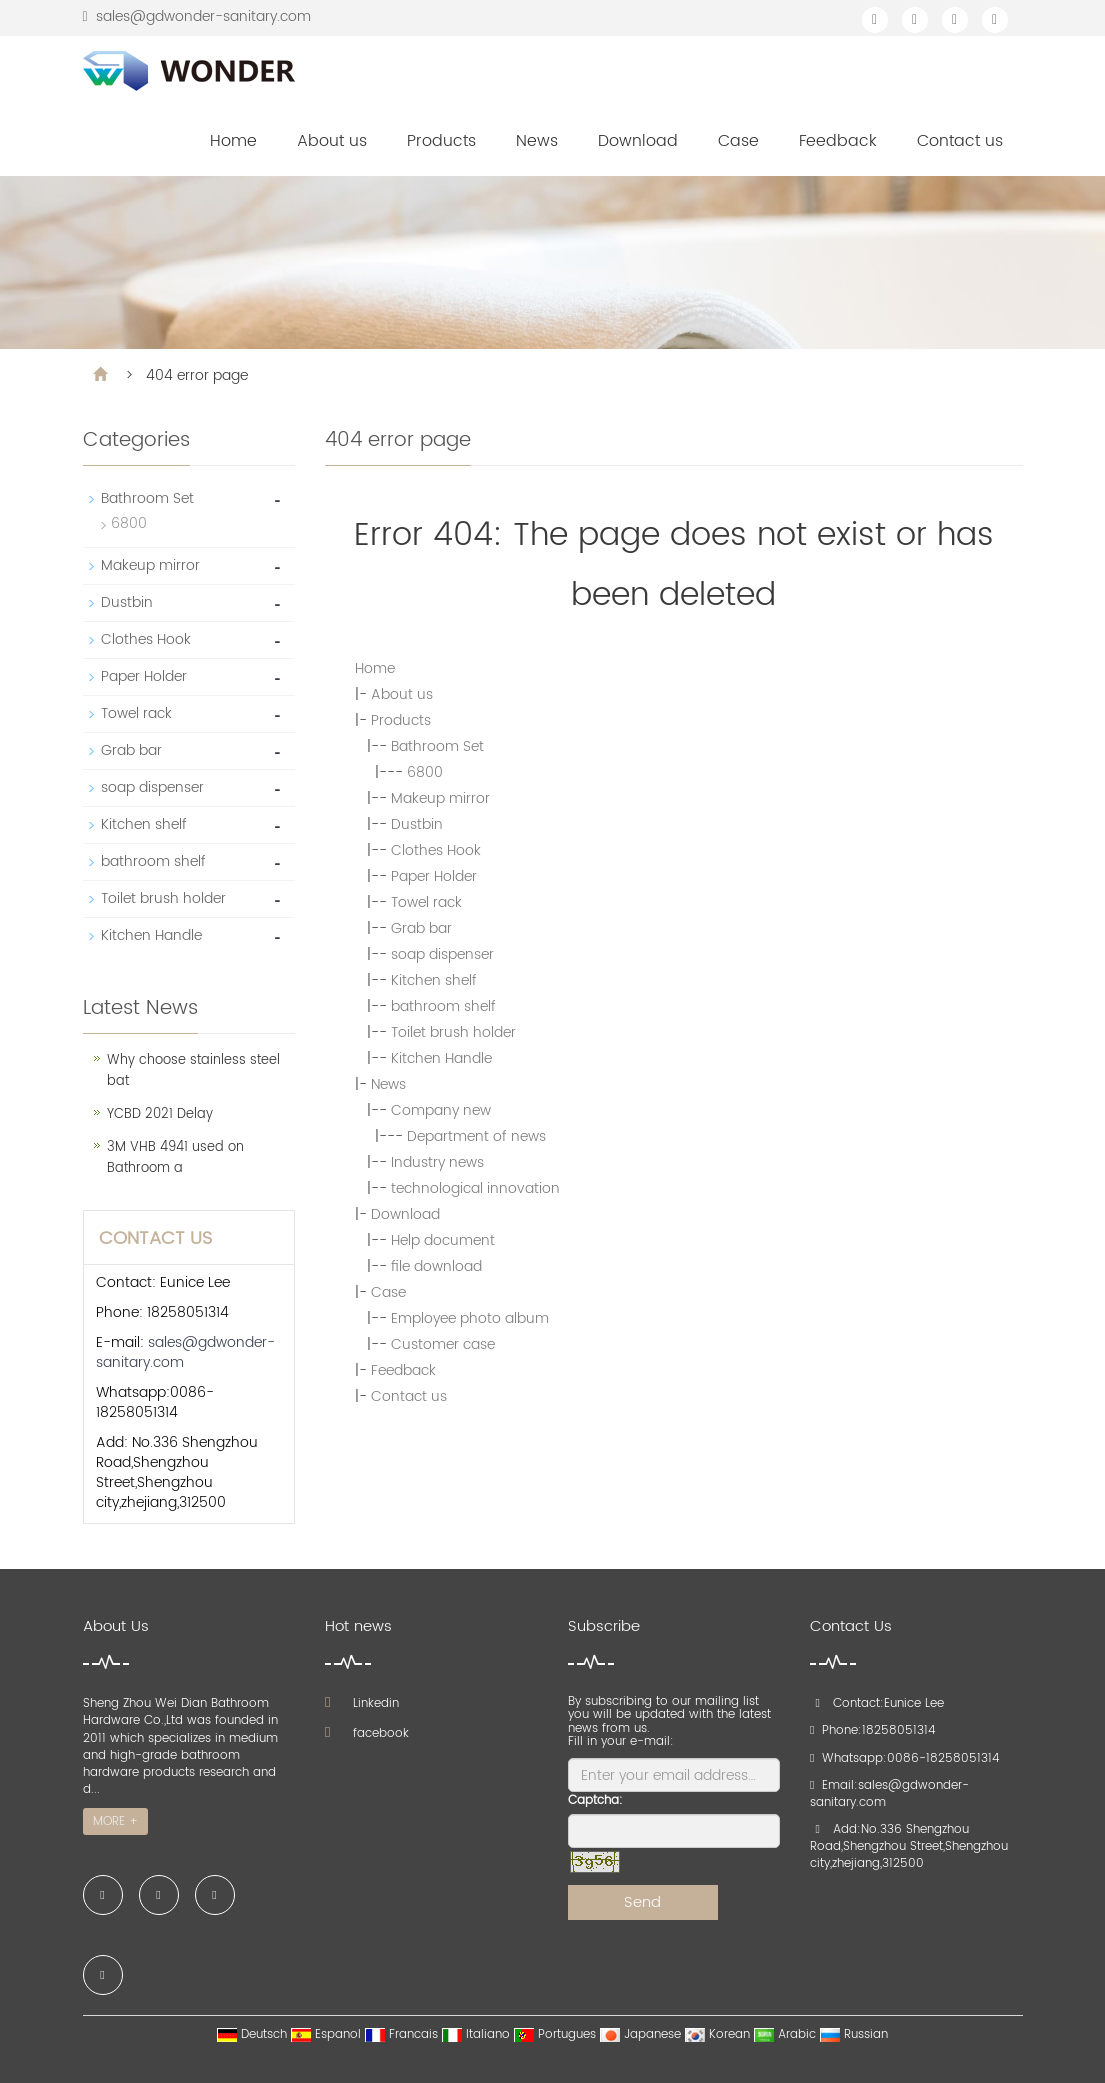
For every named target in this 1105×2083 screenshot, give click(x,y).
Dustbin (417, 824)
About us (332, 141)
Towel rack (426, 902)
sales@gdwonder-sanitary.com (203, 16)
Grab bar (421, 928)
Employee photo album (470, 1318)
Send (642, 1902)
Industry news (437, 1162)
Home (233, 141)
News (537, 141)
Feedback (838, 141)
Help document (443, 1240)
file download (436, 1266)
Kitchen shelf (434, 980)
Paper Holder (434, 876)
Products (441, 141)
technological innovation (475, 1188)
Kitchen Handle (441, 1058)
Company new (441, 1110)
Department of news (476, 1136)
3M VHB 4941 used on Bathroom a (175, 1158)
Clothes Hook (436, 850)
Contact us (960, 141)
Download (638, 141)
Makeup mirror (440, 798)
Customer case (443, 1344)
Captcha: (595, 1800)
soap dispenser (442, 954)
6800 (425, 772)
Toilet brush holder (453, 1032)
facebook (367, 1733)
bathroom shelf (443, 1006)
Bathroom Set (437, 746)
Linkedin (362, 1703)
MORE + (115, 1821)
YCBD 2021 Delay (160, 1114)
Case (738, 141)
